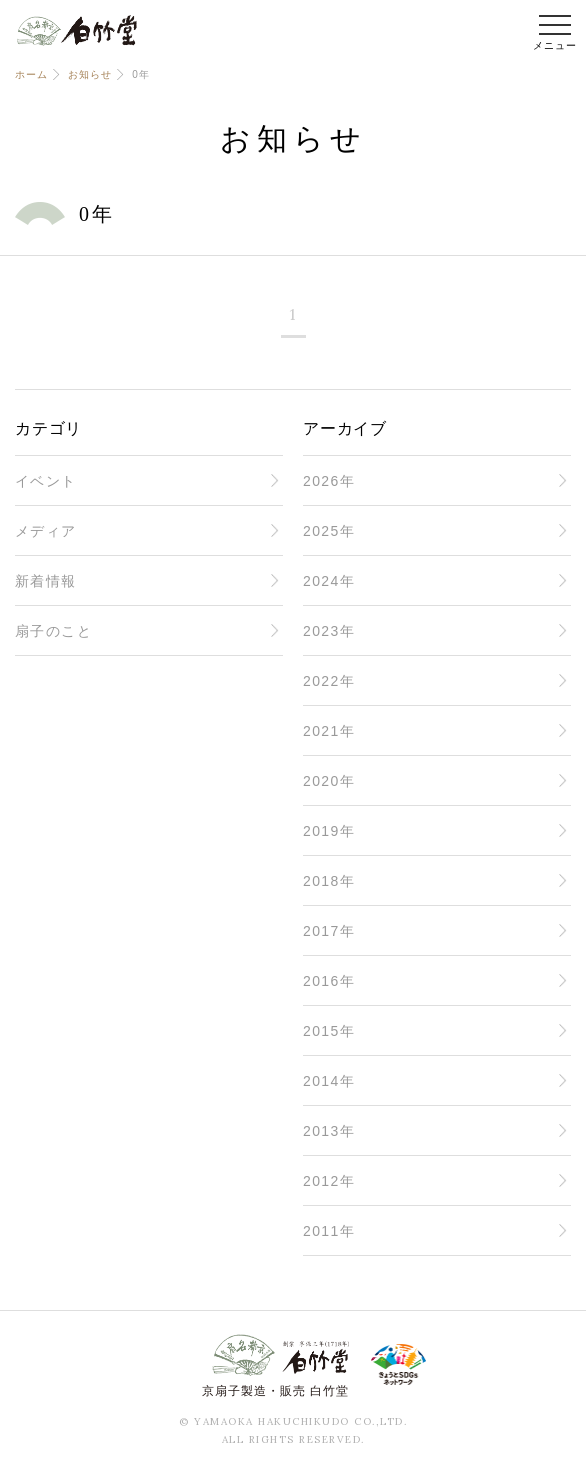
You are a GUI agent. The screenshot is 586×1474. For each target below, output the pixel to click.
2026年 (329, 481)
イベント (46, 481)
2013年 (329, 1131)
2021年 (329, 731)
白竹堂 (77, 30)
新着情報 (46, 581)
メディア (46, 531)
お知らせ (89, 74)
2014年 (329, 1081)
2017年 (329, 931)
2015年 (329, 1031)
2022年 (329, 681)
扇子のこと (53, 631)
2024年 (329, 581)
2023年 (329, 631)
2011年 (329, 1231)
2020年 (329, 781)
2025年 (329, 531)
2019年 (329, 831)
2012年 (329, 1181)
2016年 (329, 981)
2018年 (329, 881)
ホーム (31, 74)
